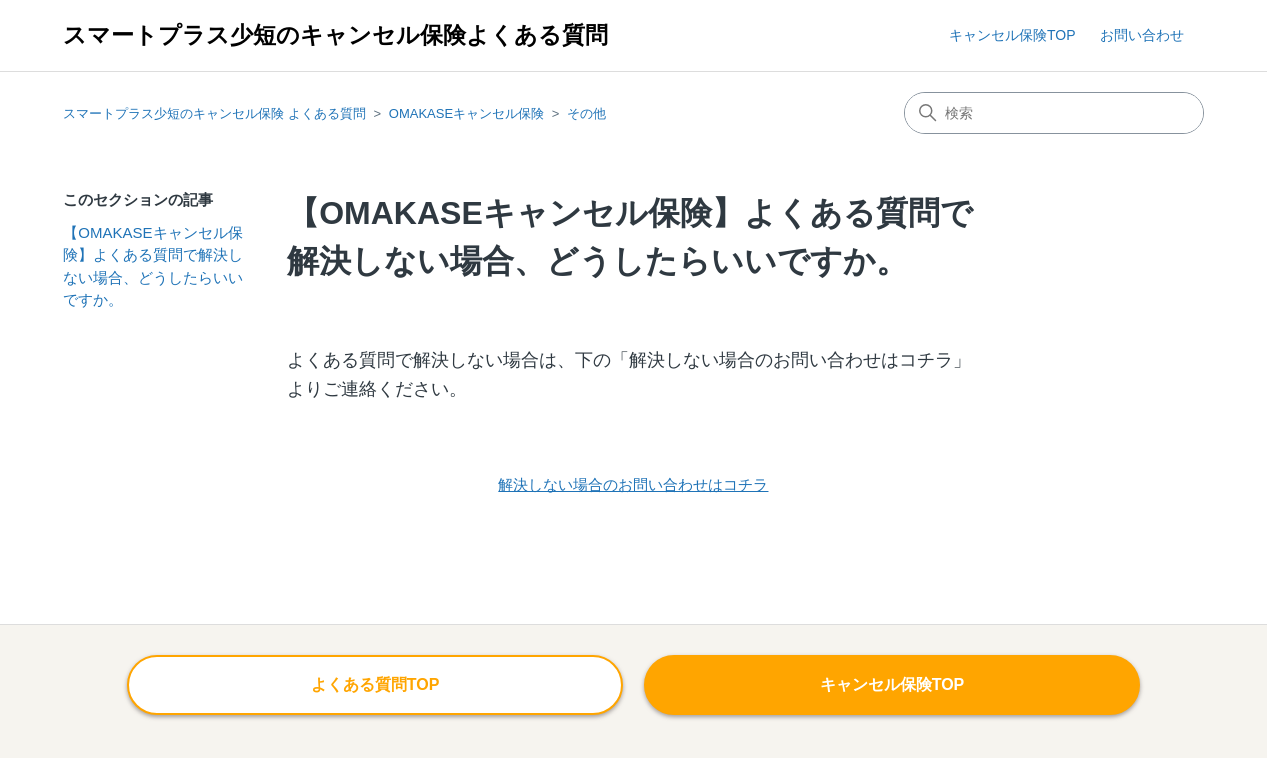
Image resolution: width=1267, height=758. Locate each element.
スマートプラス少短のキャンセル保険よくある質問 (335, 35)
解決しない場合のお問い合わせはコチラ (633, 484)
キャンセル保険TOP (1012, 35)
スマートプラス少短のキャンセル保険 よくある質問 (214, 113)
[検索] (1054, 113)
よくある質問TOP (375, 684)
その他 (586, 113)
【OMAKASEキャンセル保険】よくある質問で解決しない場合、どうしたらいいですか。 (153, 266)
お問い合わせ (1142, 35)
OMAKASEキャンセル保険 (466, 113)
